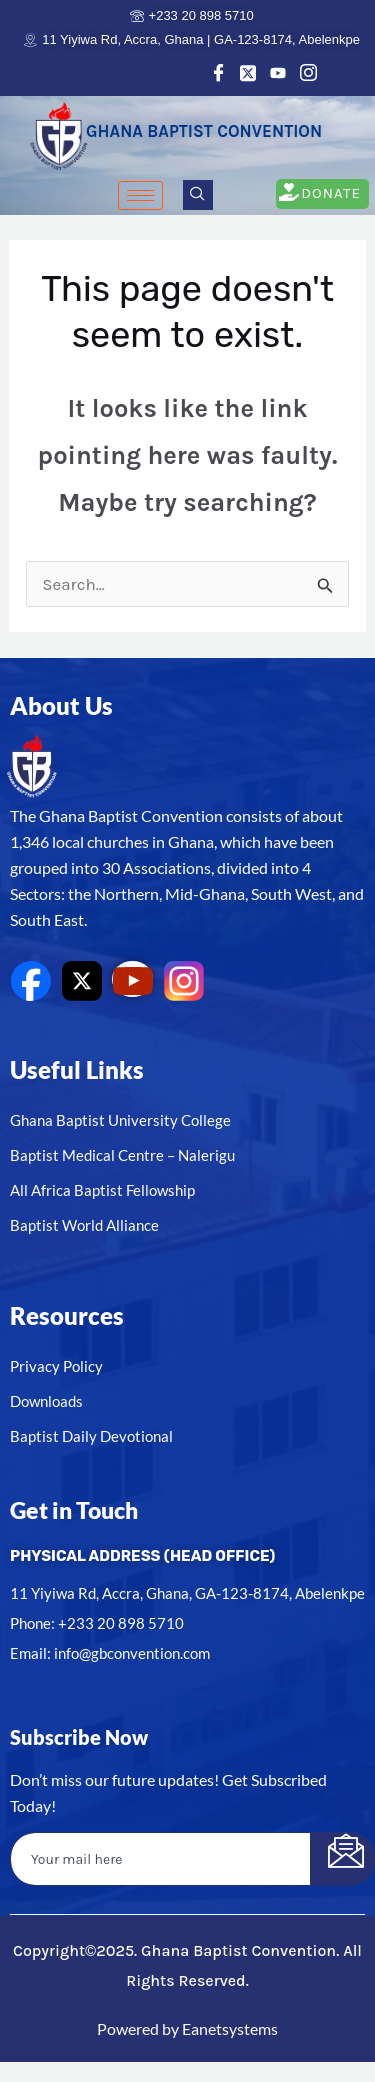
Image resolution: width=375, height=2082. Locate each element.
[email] (161, 1859)
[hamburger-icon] (140, 195)
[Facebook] (218, 72)
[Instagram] (308, 72)
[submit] (342, 1859)
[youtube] (132, 979)
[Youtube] (278, 72)
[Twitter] (248, 72)
